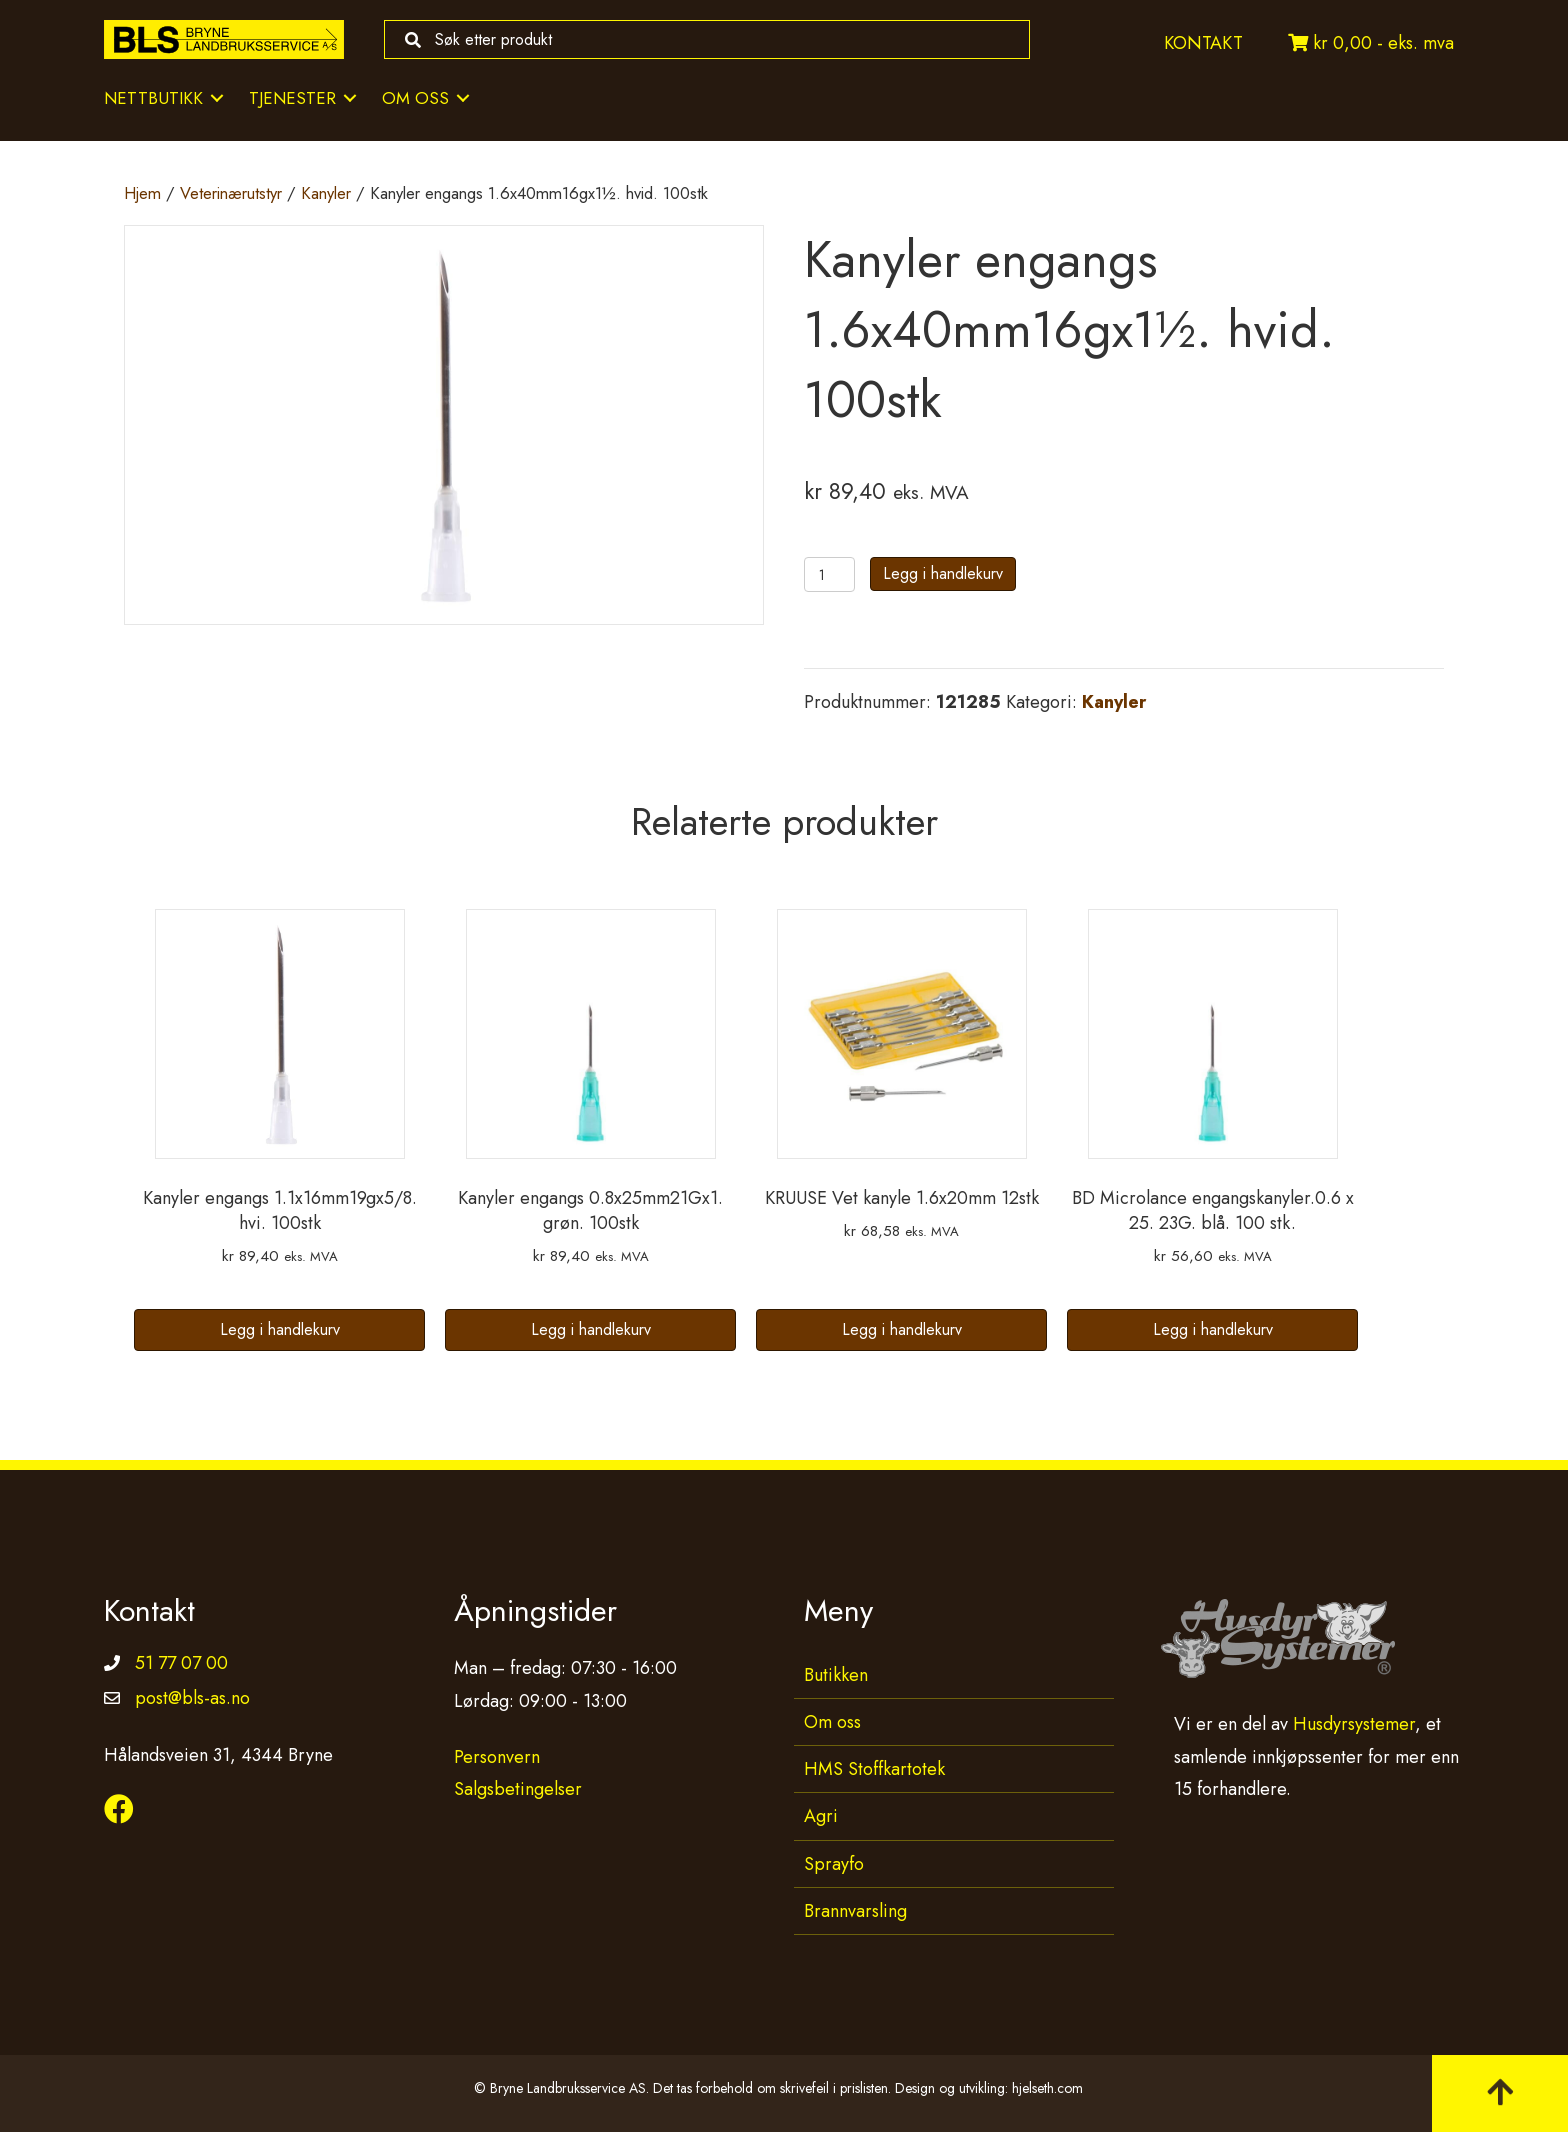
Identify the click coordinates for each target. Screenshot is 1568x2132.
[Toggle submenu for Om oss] (463, 98)
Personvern (497, 1757)
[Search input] (702, 39)
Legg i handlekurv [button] (280, 1329)
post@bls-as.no (192, 1698)
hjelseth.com (1047, 2088)
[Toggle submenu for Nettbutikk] (217, 98)
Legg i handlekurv (943, 573)
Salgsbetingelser (518, 1789)
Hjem (142, 193)
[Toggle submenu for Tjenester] (350, 98)
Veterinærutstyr (231, 193)
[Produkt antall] (829, 574)
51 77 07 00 (181, 1663)
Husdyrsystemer (1354, 1724)
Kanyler (326, 193)
